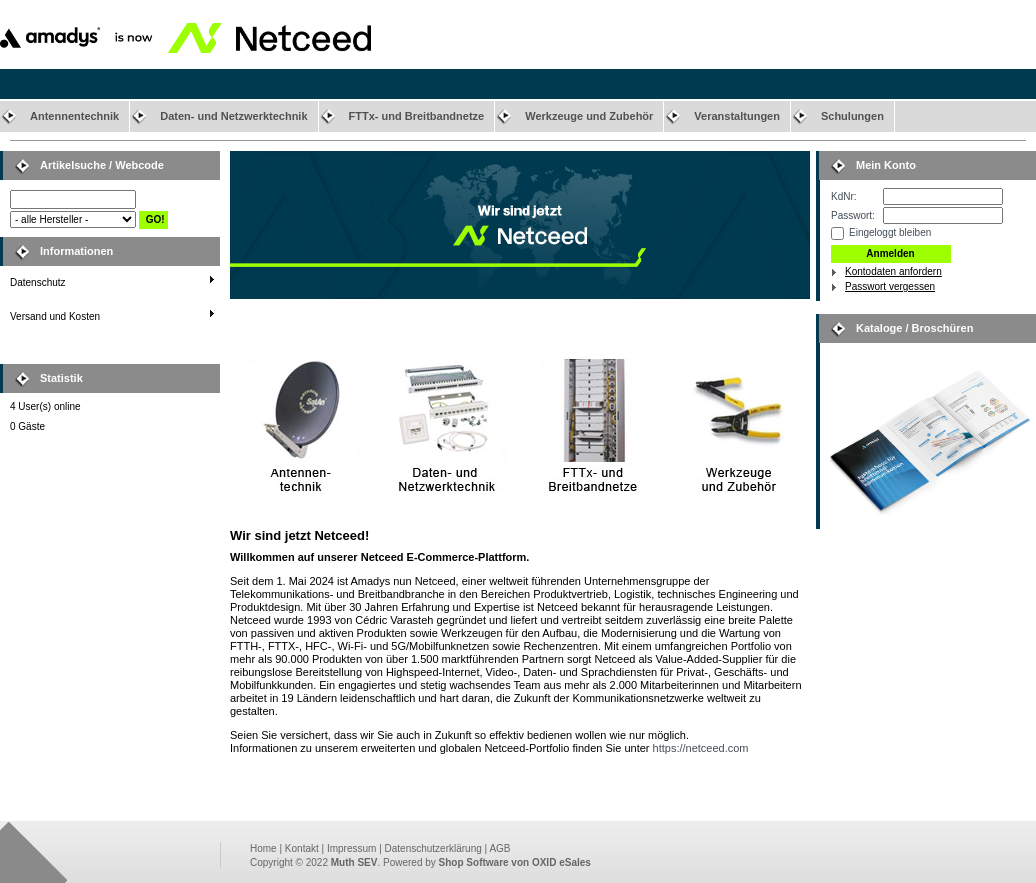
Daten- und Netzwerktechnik (233, 116)
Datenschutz (38, 282)
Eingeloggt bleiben (890, 232)
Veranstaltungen (737, 116)
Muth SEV (354, 862)
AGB (499, 848)
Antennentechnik (74, 116)
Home (263, 848)
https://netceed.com (701, 748)
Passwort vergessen (890, 286)
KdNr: (844, 196)
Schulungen (852, 116)
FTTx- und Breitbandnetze (417, 116)
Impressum (351, 848)
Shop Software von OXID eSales (515, 862)
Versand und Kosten (55, 316)
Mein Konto (886, 165)
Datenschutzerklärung (433, 848)
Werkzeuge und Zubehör (589, 116)
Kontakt (302, 848)
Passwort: (853, 215)
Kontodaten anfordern (893, 271)
